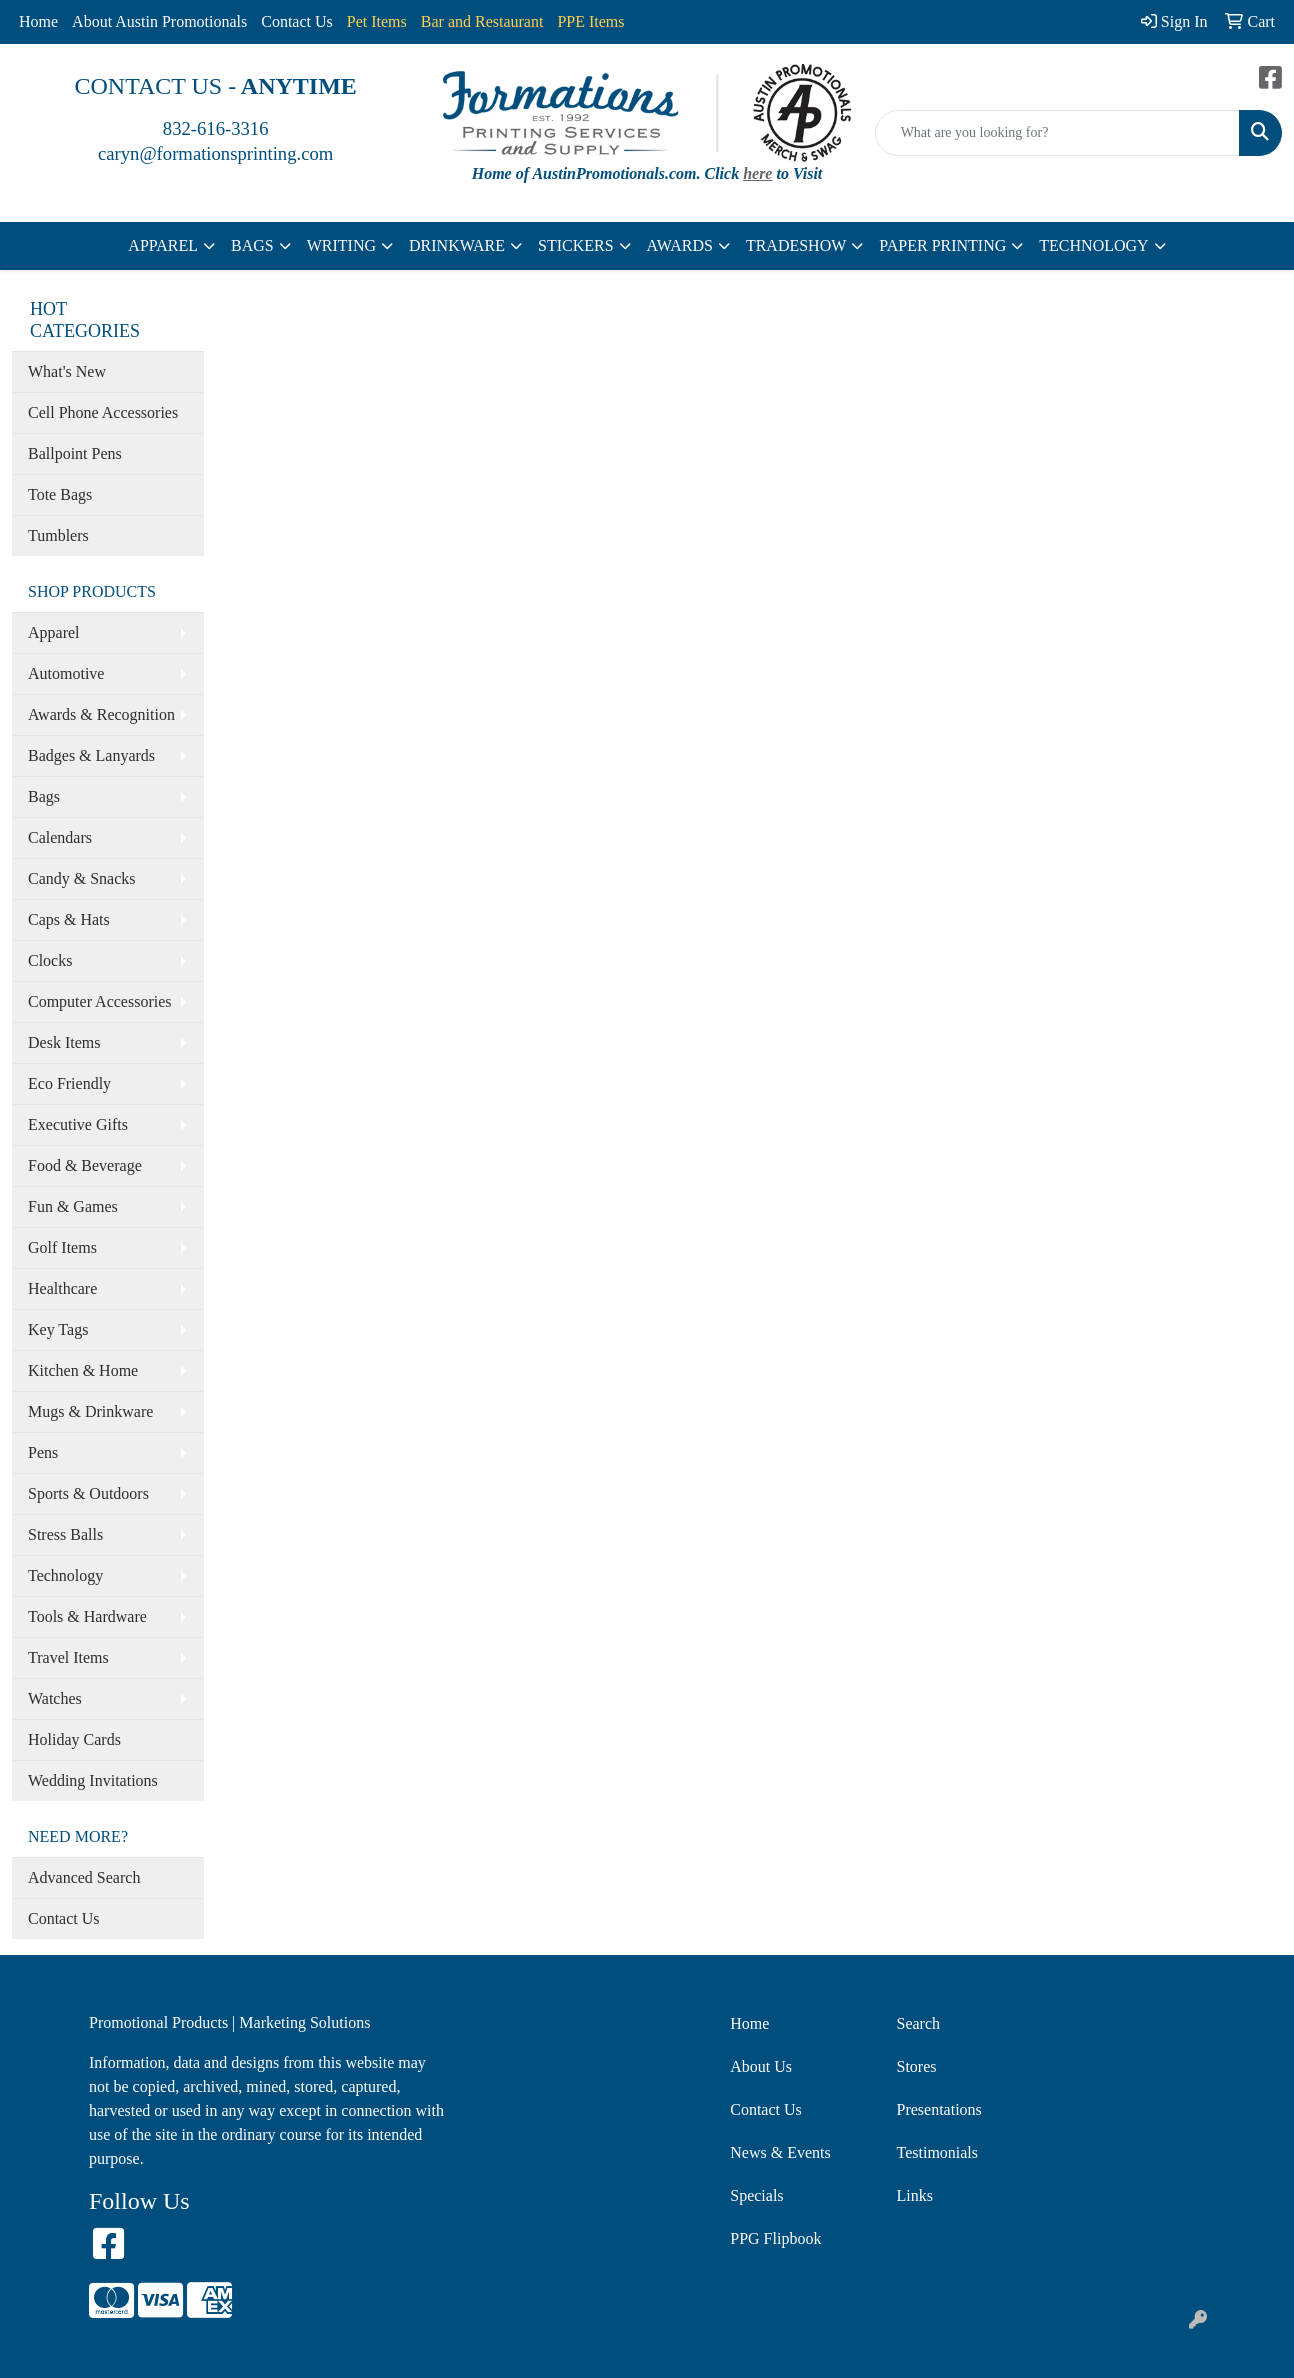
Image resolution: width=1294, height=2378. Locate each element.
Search (919, 2023)
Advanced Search (84, 1877)
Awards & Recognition (101, 714)
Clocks (50, 960)
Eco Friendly (69, 1083)
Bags (44, 796)
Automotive (66, 673)
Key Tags (58, 1329)
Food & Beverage (85, 1165)
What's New (67, 371)
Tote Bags (60, 494)
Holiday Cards (74, 1739)
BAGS (252, 245)
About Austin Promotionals (159, 21)
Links (915, 2195)
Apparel (54, 632)
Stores (917, 2066)
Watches (55, 1698)
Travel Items (68, 1657)
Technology (65, 1575)
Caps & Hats (69, 919)
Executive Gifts (78, 1124)
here (757, 173)
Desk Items (64, 1042)
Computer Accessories (100, 1001)
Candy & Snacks (82, 878)
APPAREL (163, 245)
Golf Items (62, 1247)
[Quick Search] (1057, 133)
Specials (756, 2195)
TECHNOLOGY (1093, 245)
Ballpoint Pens (75, 453)
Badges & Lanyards (91, 755)
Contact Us (297, 21)
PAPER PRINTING (942, 245)
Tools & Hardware (87, 1616)
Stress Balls (65, 1534)
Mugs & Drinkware (90, 1411)
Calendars (60, 837)
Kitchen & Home (83, 1370)
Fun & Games (73, 1206)
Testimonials (938, 2152)
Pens (43, 1452)
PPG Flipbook (775, 2238)
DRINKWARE (457, 245)
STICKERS (576, 245)
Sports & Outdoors (88, 1493)
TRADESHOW (796, 245)
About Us (761, 2066)
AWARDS (680, 245)
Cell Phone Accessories (103, 412)
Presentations (939, 2109)
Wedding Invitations (93, 1780)
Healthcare (62, 1288)
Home (38, 21)
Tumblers (58, 535)
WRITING (341, 245)
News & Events (780, 2152)
